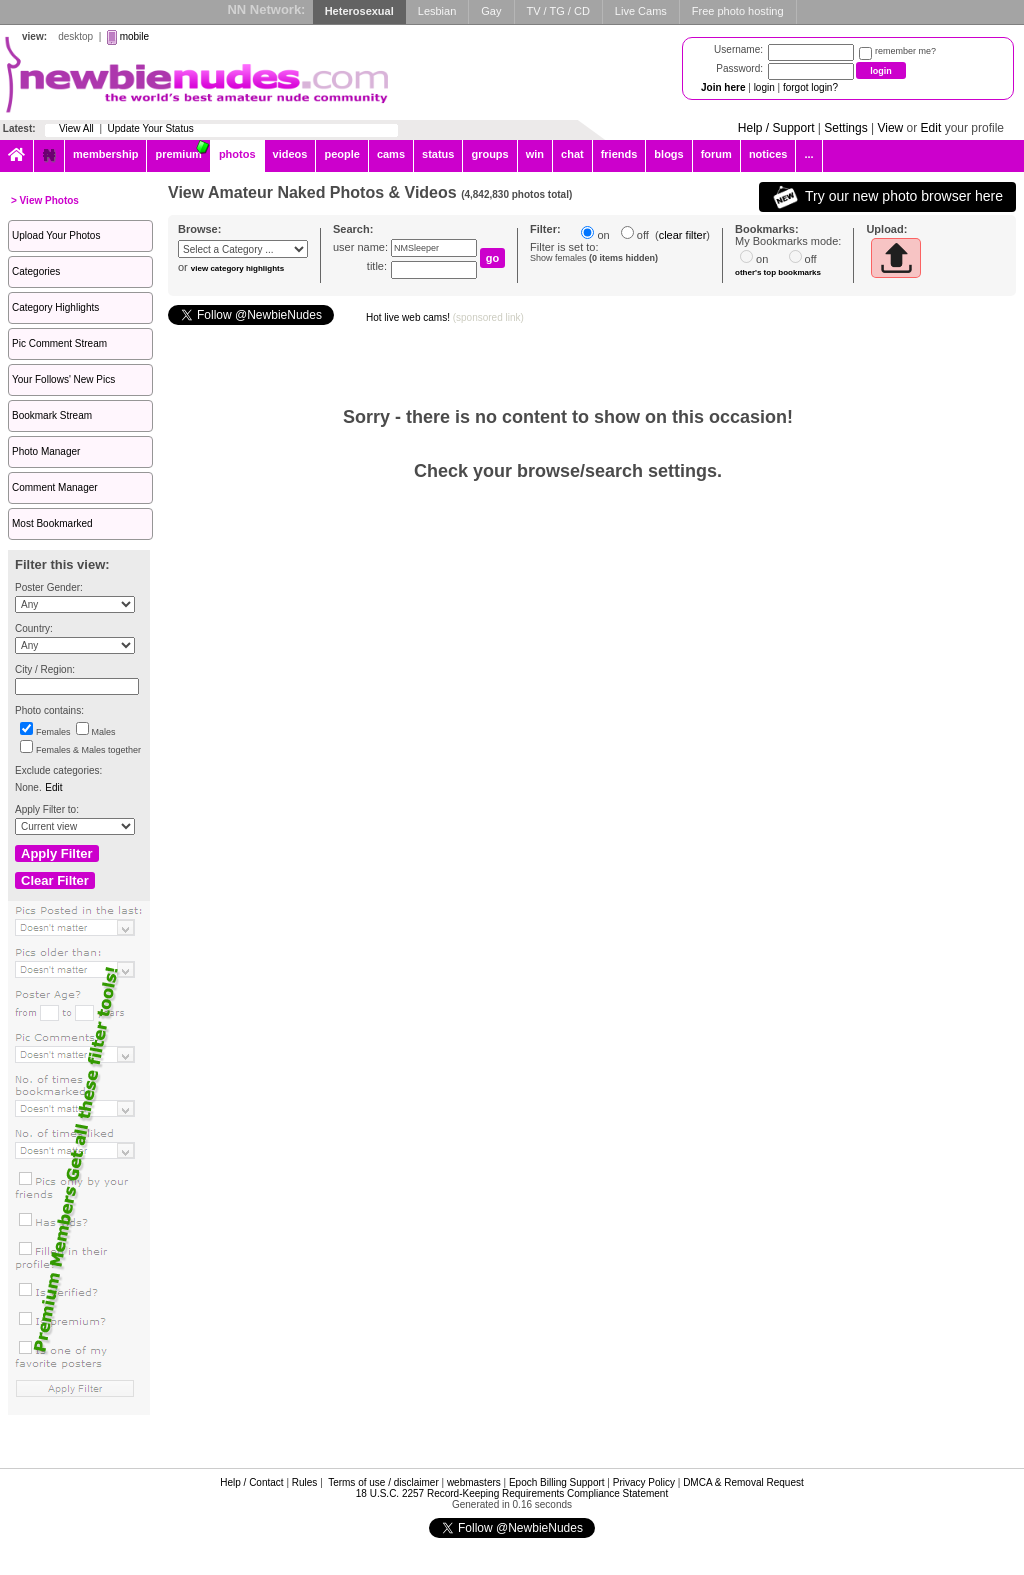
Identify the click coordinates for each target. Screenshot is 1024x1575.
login (764, 87)
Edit (931, 128)
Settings (845, 128)
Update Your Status (151, 128)
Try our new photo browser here (887, 197)
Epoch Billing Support (557, 1482)
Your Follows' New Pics (63, 379)
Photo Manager (46, 451)
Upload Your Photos (56, 235)
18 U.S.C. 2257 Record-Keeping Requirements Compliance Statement (512, 1493)
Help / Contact (251, 1482)
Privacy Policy (644, 1482)
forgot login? (810, 87)
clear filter (683, 235)
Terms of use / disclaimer (383, 1482)
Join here (723, 87)
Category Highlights (55, 307)
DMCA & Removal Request (743, 1482)
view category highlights (237, 268)
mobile (134, 36)
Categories (36, 271)
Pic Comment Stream (59, 343)
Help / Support (776, 128)
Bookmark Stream (52, 415)
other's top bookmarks (778, 272)
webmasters (474, 1482)
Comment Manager (55, 487)
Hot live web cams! (445, 317)
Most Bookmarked (52, 523)
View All (76, 128)
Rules (305, 1482)
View (890, 128)
